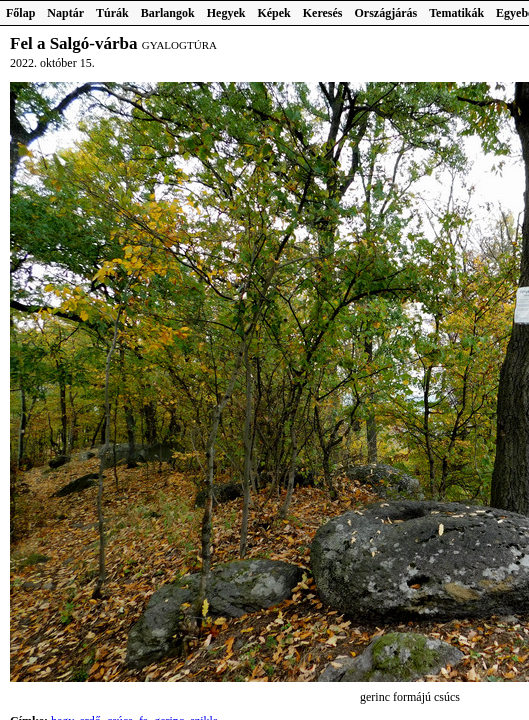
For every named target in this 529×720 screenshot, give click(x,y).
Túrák (112, 13)
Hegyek (226, 13)
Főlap (20, 13)
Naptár (65, 13)
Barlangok (168, 13)
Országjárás (386, 13)
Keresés (323, 13)
